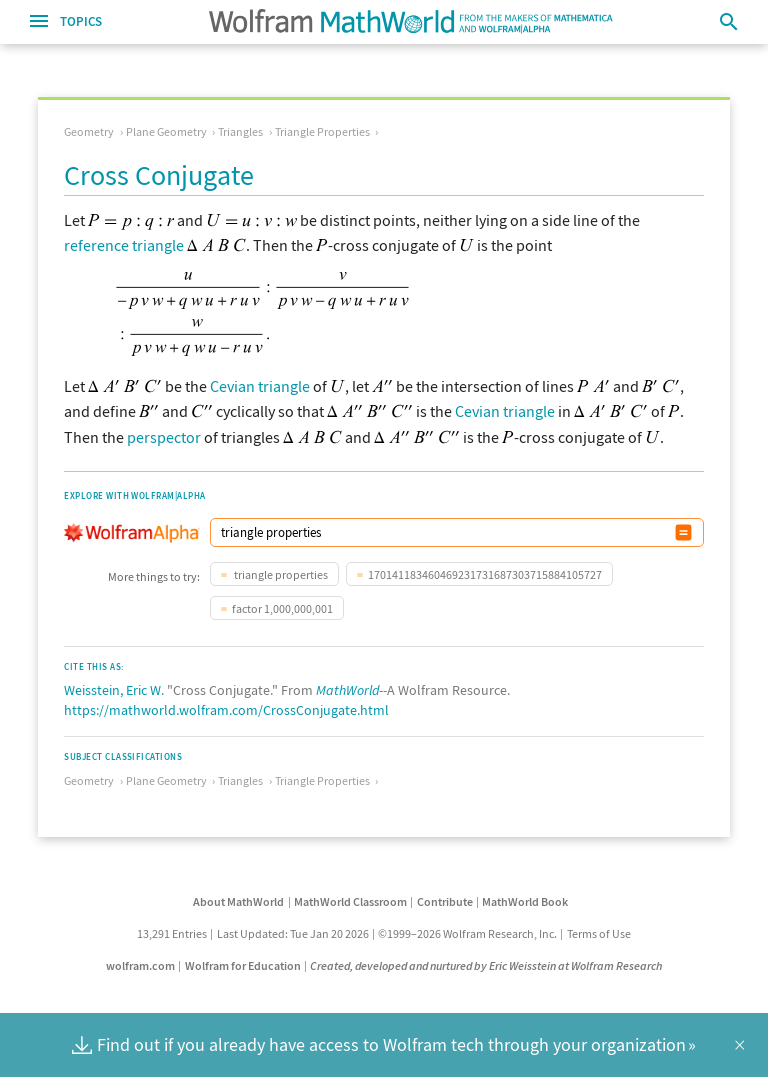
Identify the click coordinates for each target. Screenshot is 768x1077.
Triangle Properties (322, 131)
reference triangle (124, 245)
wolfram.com (140, 965)
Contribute (445, 901)
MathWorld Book (525, 901)
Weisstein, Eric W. (114, 690)
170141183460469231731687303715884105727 (485, 574)
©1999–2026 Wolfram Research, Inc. (467, 933)
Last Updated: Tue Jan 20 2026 (293, 933)
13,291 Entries (172, 933)
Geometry (89, 131)
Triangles (240, 131)
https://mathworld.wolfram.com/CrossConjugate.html (226, 710)
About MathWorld (238, 901)
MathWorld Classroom (350, 901)
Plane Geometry (166, 131)
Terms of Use (599, 933)
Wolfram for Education (243, 965)
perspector (164, 437)
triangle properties (280, 574)
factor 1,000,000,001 (282, 608)
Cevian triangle (260, 386)
